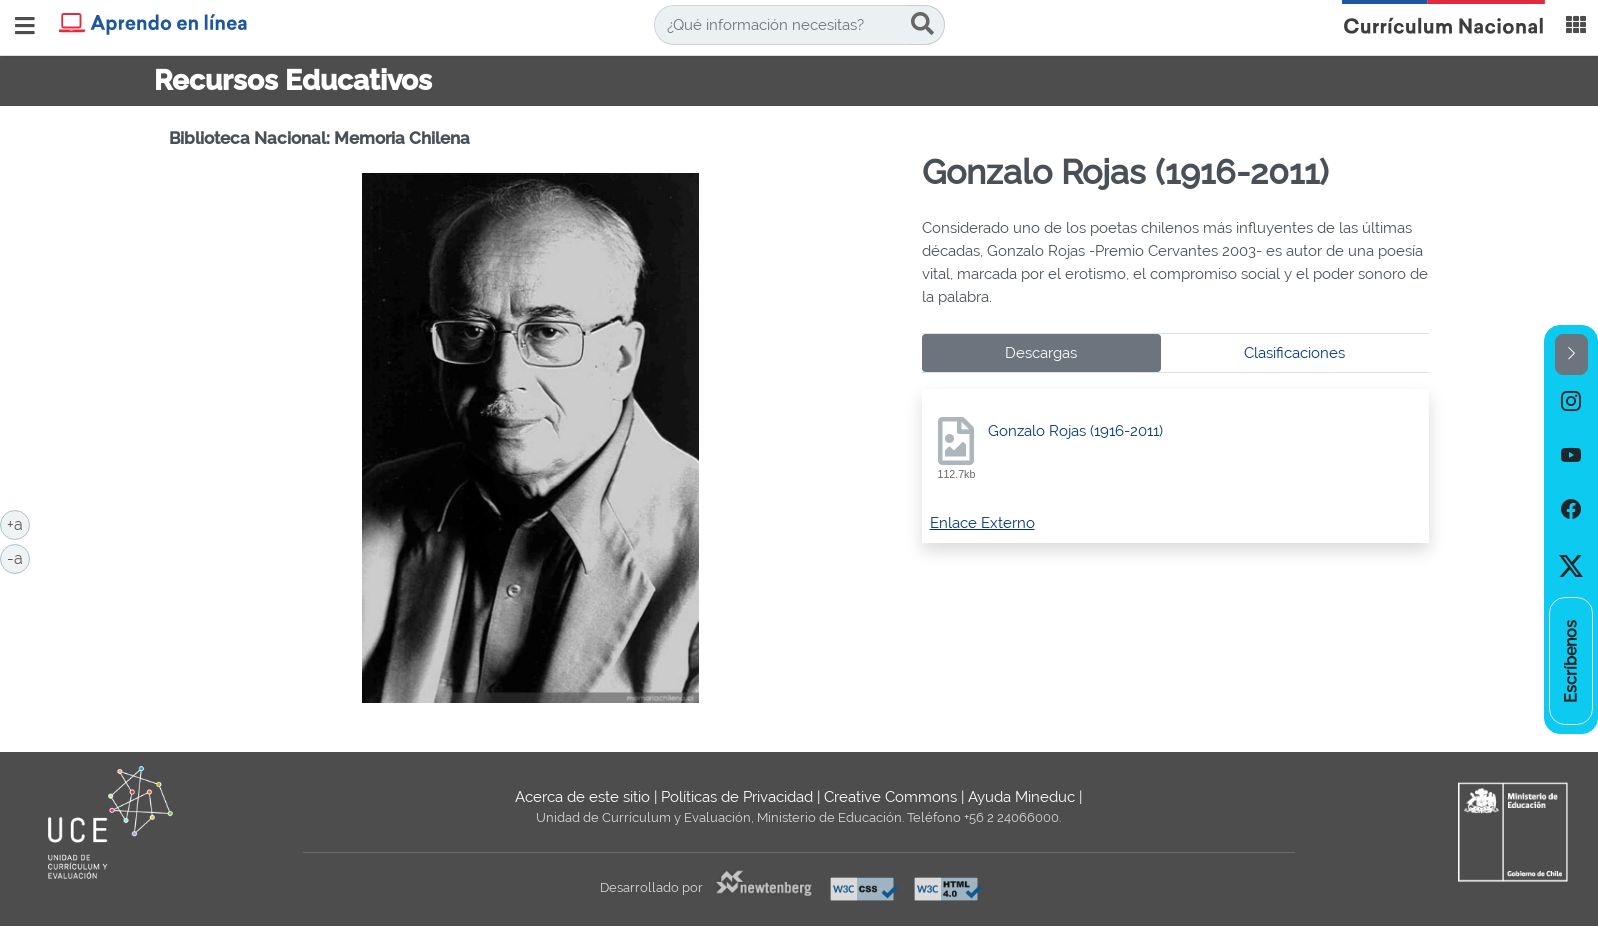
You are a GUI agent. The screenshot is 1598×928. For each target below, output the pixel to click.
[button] (1571, 354)
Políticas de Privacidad (737, 797)
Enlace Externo (982, 523)
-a (18, 557)
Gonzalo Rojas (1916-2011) (1075, 431)
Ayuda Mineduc (1021, 797)
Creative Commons (890, 797)
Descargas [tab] (1041, 353)
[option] (1571, 402)
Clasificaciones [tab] (1294, 353)
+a (18, 523)
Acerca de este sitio (582, 797)
